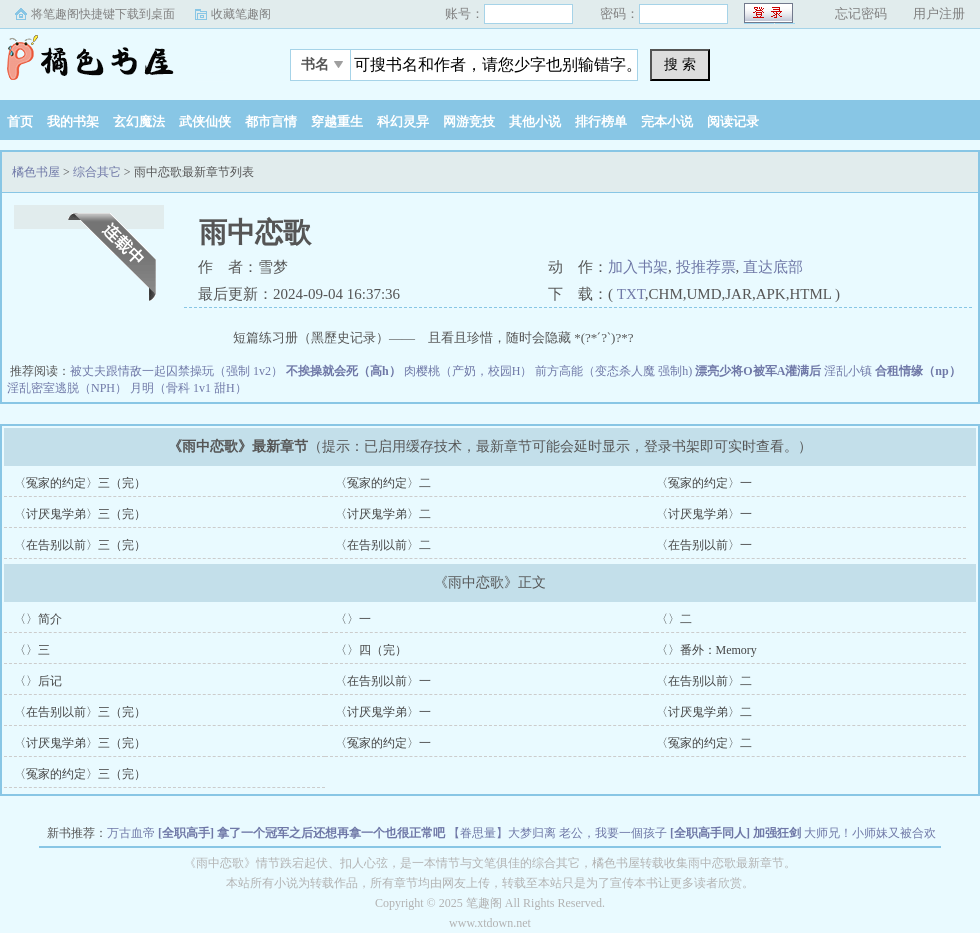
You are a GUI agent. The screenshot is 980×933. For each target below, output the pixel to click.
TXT (631, 294)
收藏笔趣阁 (241, 14)
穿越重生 (337, 121)
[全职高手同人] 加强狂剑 (735, 833)
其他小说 (535, 121)
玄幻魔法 (139, 121)
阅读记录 (733, 121)
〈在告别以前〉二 (383, 545)
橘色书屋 (125, 59)
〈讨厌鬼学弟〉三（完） (80, 514)
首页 (20, 121)
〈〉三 (32, 650)
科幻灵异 (403, 121)
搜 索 (680, 64)
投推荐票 (706, 267)
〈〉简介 (38, 619)
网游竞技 (469, 121)
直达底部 (773, 267)
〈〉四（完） (371, 650)
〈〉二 (674, 619)
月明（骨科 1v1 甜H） (188, 388)
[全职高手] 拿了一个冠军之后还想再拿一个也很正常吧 (301, 833)
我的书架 (73, 121)
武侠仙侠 (205, 121)
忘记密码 (861, 13)
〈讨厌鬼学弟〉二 (383, 514)
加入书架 (638, 267)
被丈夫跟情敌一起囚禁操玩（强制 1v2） (176, 371)
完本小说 (667, 121)
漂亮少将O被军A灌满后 (758, 371)
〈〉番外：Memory (706, 650)
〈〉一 (353, 619)
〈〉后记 (38, 681)
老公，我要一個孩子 (613, 833)
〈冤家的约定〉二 (383, 483)
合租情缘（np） (917, 371)
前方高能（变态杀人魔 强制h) (613, 371)
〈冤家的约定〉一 (704, 483)
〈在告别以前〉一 (704, 545)
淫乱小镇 (848, 371)
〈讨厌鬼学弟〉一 (704, 514)
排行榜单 (601, 121)
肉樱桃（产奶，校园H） (468, 371)
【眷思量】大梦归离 (502, 833)
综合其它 (97, 172)
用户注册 (939, 13)
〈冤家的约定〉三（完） (80, 483)
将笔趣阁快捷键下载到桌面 (103, 14)
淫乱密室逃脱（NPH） (67, 388)
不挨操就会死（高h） (343, 371)
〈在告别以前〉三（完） (80, 545)
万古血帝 (131, 833)
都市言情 (271, 121)
